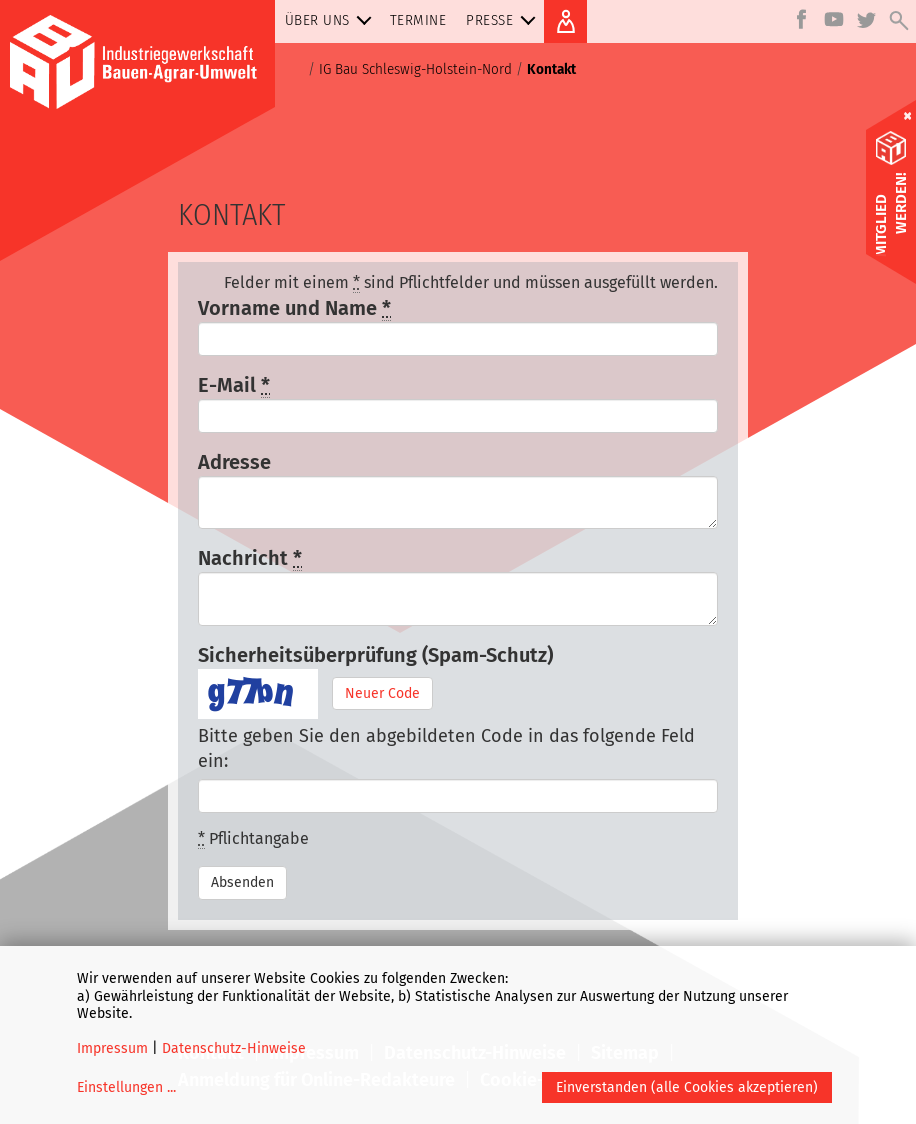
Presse (504, 20)
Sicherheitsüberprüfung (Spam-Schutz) (375, 655)
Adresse (234, 462)
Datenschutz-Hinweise (234, 1048)
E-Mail (234, 385)
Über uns (332, 20)
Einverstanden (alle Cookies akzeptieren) (687, 1087)
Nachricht (250, 558)
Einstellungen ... (126, 1087)
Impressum (112, 1048)
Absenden (242, 882)
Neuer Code (382, 693)
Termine (418, 20)
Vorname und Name (294, 308)
